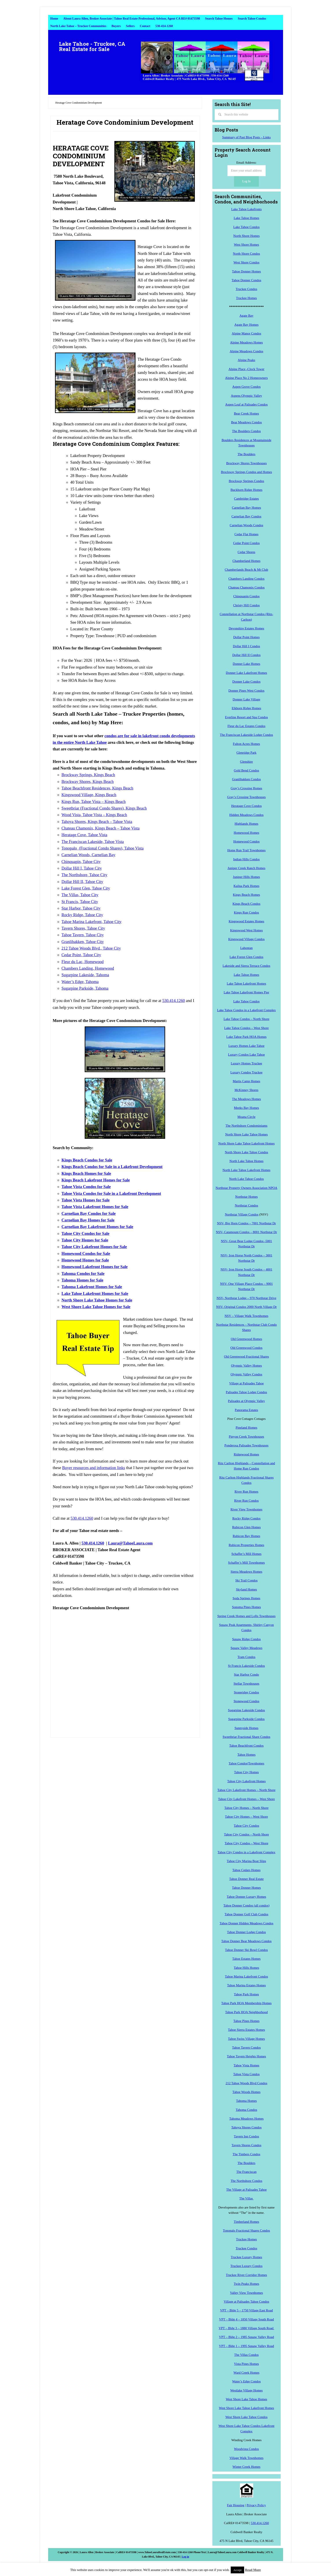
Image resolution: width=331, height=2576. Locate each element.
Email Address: (246, 162)
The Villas (246, 2198)
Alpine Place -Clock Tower (246, 369)
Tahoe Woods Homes (246, 2092)
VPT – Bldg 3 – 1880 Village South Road (246, 2328)
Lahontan (246, 948)
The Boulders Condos (246, 431)
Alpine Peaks (246, 360)
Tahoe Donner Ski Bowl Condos (246, 1950)
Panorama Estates (246, 1410)
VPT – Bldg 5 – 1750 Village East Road (246, 2310)
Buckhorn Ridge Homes (246, 490)
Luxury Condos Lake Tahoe (246, 1054)
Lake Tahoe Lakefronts (246, 209)
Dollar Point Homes (246, 637)
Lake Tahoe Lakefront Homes (246, 983)
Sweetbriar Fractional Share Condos (246, 1737)
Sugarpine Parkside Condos (246, 1719)
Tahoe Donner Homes (246, 271)
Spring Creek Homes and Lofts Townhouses (246, 1616)
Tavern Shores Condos (247, 2145)
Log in (185, 2556)
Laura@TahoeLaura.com (130, 1543)
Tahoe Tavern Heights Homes (246, 2056)
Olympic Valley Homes (246, 1365)
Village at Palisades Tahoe (246, 1383)
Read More (253, 2570)
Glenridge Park (246, 752)
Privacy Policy (256, 2505)
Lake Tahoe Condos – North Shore (246, 1019)
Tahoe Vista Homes (246, 2065)
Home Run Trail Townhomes (246, 850)
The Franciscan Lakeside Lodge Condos (246, 735)
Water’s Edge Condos (246, 2381)
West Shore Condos (247, 262)
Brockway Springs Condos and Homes (246, 472)
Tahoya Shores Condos (246, 2127)
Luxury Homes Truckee (246, 1063)
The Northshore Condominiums (246, 1125)
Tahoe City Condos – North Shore (246, 1834)
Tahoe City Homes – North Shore (246, 1808)
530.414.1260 (173, 1000)
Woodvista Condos (246, 2449)
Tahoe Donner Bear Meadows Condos (246, 1941)
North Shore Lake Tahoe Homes (246, 1134)
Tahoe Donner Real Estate (246, 1879)
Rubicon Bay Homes (246, 1536)
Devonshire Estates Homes (246, 628)
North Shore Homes (246, 236)
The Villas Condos (246, 2355)
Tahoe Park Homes (246, 1994)
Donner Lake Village (246, 699)
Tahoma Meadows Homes (246, 2118)
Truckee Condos (246, 289)
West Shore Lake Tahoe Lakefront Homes (246, 2408)
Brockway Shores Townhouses (246, 463)
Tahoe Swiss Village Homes (246, 2038)
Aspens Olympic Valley (246, 395)
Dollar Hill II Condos (246, 655)
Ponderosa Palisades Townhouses (246, 1445)
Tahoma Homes (246, 2100)
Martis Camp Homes (246, 1081)
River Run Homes (246, 1491)
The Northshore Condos (246, 2181)
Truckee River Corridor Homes (246, 2275)
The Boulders (246, 454)
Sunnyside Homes (246, 1728)
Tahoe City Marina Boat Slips (246, 1861)
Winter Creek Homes (246, 2466)
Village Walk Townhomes (246, 2458)
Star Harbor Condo (246, 1674)
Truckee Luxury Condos (246, 2266)
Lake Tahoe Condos (246, 227)
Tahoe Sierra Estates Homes (246, 2029)
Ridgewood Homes (246, 1454)
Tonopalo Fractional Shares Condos (246, 2230)
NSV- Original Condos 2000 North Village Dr (246, 1307)
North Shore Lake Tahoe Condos (246, 1152)
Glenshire (246, 761)
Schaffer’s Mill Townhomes (246, 1562)
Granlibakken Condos (246, 779)
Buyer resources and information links (93, 1467)
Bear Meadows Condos (246, 422)
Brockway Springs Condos (246, 481)
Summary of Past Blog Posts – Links (246, 137)
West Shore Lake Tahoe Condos (246, 2417)
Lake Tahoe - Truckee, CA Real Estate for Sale (92, 46)
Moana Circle (246, 1117)
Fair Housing (235, 2505)
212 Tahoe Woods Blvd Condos (246, 2083)
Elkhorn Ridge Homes (246, 708)
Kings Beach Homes (246, 894)
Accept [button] (237, 2570)
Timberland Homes (246, 2221)
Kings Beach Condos (246, 903)
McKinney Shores (246, 1090)
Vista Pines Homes (246, 2364)
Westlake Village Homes (246, 2390)
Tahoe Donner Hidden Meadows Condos (246, 1923)
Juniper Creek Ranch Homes (246, 868)
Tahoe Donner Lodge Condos (246, 1932)
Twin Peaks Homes (246, 2283)
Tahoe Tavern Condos (246, 2047)
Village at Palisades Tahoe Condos (246, 2301)
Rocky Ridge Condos (246, 1518)
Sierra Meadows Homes (246, 1571)
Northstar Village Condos (241, 1214)
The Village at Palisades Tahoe (246, 2189)
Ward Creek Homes (247, 2372)
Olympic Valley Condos (246, 1374)
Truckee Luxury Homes (246, 2257)
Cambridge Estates (246, 498)
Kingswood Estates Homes (246, 921)
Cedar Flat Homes (246, 534)
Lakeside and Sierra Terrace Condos (246, 965)
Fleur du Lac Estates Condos (246, 726)
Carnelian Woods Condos (246, 525)
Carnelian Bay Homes (246, 507)
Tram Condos (247, 1657)
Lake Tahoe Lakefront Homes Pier (246, 992)
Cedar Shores (246, 552)
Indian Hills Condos (246, 859)
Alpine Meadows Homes (246, 342)
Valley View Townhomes (246, 2292)
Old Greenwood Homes (246, 1339)
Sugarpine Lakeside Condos (246, 1710)
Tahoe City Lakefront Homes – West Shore (246, 1799)
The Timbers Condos (246, 2154)
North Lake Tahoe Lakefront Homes (247, 1170)
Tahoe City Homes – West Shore (246, 1816)
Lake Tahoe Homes (246, 218)
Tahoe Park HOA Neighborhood (246, 2012)
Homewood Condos (246, 841)
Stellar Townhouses (246, 1683)
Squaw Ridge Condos (246, 1639)
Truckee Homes (246, 298)
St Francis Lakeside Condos (246, 1665)
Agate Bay (247, 315)
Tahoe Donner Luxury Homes (246, 1896)
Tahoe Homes (246, 1754)
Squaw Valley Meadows (246, 1648)
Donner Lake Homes (246, 663)
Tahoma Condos (246, 2110)
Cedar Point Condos (246, 543)
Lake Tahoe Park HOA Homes (246, 1036)
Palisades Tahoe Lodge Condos (246, 1392)
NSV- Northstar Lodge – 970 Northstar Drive (246, 1298)
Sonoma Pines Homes (246, 1607)
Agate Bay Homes (246, 324)
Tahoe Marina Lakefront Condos (246, 1976)
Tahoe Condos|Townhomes (246, 1763)
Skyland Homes (246, 1589)
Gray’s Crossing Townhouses (246, 797)
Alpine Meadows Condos (246, 351)
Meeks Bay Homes (246, 1108)
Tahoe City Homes (246, 1772)
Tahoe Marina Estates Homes (246, 1985)
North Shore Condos (246, 253)
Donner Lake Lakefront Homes (246, 673)
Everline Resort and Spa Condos (246, 717)
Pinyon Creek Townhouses (246, 1436)
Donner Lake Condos (246, 681)
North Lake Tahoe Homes (246, 1161)
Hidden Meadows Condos (246, 815)
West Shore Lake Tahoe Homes (246, 2399)
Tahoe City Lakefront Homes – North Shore (247, 1790)
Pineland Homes (246, 1427)
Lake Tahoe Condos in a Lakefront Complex (246, 1010)
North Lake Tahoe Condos (246, 1179)
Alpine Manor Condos (246, 333)
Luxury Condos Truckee (246, 1072)
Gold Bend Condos (246, 770)
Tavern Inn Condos (246, 2136)
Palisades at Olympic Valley (246, 1401)
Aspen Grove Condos (246, 386)
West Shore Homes (246, 244)
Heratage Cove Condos (246, 806)
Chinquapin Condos (246, 596)
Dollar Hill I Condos (246, 646)
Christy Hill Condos (246, 605)
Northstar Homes (246, 1196)
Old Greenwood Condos (246, 1347)
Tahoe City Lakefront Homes (246, 1781)
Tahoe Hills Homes (246, 1967)
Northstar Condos (246, 1205)
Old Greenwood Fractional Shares (246, 1356)
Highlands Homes (246, 823)
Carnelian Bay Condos (247, 516)
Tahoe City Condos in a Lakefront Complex (246, 1852)
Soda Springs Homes (246, 1598)
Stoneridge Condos (246, 1692)
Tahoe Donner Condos (246, 280)
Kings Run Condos (246, 912)
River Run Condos (246, 1500)
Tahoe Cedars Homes (246, 1870)
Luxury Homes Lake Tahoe (246, 1046)
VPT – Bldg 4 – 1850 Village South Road (246, 2319)
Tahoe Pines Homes (246, 2021)
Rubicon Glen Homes (246, 1527)
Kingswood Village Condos (246, 939)
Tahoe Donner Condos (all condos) (246, 1905)
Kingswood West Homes (246, 930)
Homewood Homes (246, 832)
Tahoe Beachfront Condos (246, 1745)
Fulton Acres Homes (246, 744)
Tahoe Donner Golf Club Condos (246, 1914)
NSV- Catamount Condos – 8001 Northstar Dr (246, 1232)
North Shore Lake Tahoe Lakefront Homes (246, 1143)
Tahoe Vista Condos (246, 2074)
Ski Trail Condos (246, 1580)
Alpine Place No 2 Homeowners (246, 378)
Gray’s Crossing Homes (246, 788)
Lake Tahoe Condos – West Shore (246, 1028)
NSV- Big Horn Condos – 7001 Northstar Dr (246, 1223)
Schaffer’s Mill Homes (246, 1554)
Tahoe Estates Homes (246, 1958)
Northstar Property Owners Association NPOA (246, 1188)
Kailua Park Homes (246, 886)
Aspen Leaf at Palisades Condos (246, 404)
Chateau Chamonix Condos (246, 587)
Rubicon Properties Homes (246, 1545)
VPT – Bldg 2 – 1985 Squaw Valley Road (246, 2337)
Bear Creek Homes (246, 413)
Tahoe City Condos (246, 1825)
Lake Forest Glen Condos (246, 957)
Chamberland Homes (246, 561)
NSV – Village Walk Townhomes (246, 1316)
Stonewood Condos (246, 1701)
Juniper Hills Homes (246, 877)
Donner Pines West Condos (247, 690)
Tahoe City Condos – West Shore (246, 1843)
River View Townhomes (246, 1509)
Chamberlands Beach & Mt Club (246, 569)
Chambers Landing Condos (246, 578)
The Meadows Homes (246, 1099)
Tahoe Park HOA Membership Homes (246, 2003)
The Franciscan (246, 2172)
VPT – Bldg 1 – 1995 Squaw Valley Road (246, 2346)
